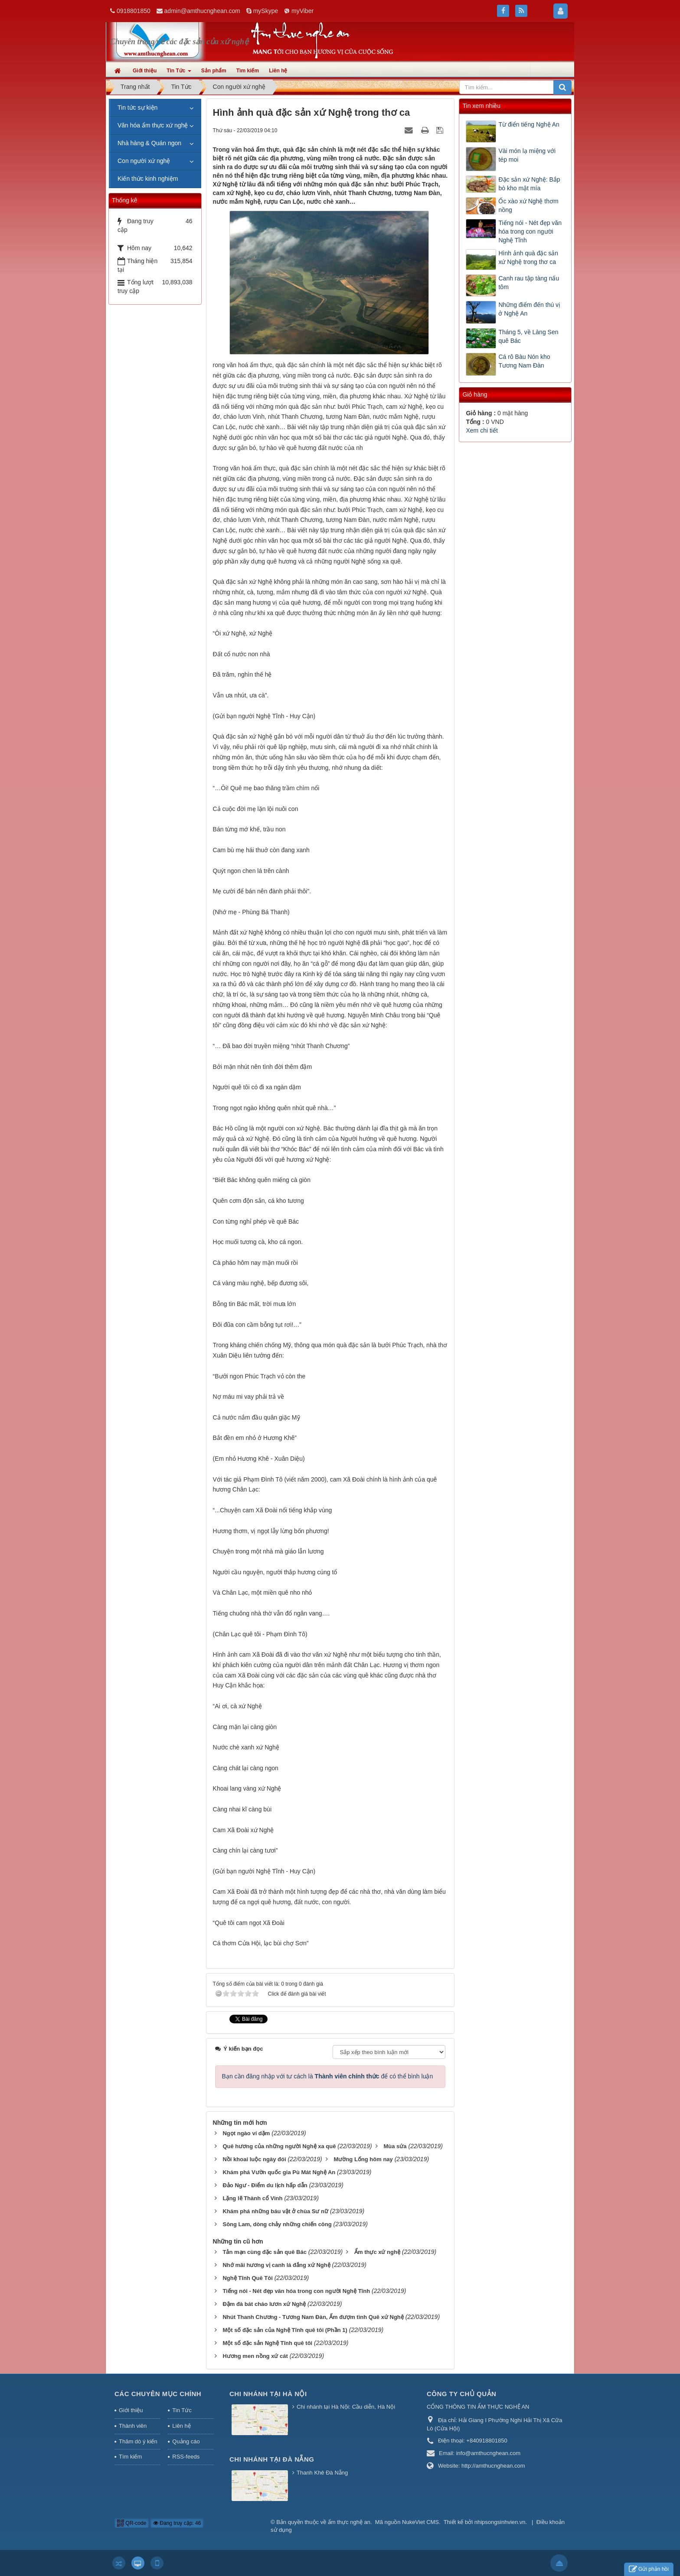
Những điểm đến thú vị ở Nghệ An (529, 309)
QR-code (131, 2523)
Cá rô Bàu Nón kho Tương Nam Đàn (524, 361)
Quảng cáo (185, 2441)
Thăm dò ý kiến (138, 2441)
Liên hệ (181, 2426)
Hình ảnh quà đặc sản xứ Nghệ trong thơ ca (528, 257)
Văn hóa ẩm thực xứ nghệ (153, 125)
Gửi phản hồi (649, 2569)
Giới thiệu (131, 2410)
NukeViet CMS (420, 2522)
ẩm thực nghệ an (349, 2522)
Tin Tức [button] (179, 73)
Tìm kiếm (130, 2456)
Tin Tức (181, 2410)
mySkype (265, 10)
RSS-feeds (185, 2456)
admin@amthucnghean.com (202, 10)
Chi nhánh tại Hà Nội (268, 2393)
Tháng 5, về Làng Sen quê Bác (528, 336)
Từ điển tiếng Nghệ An (528, 124)
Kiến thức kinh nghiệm (148, 178)
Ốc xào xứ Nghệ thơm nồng (528, 205)
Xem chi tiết (481, 430)
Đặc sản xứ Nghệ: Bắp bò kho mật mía (529, 184)
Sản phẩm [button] (213, 71)
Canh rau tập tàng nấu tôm (528, 282)
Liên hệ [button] (278, 71)
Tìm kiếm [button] (247, 71)
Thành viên (133, 2426)
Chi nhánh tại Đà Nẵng (271, 2459)
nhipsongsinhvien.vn (500, 2522)
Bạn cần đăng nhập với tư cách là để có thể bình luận (327, 2076)
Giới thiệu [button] (145, 71)
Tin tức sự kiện (137, 107)
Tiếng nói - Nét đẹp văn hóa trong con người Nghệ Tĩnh (529, 231)
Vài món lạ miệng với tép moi (527, 155)
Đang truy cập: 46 (177, 2523)
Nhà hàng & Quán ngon (149, 143)
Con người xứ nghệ (144, 160)
